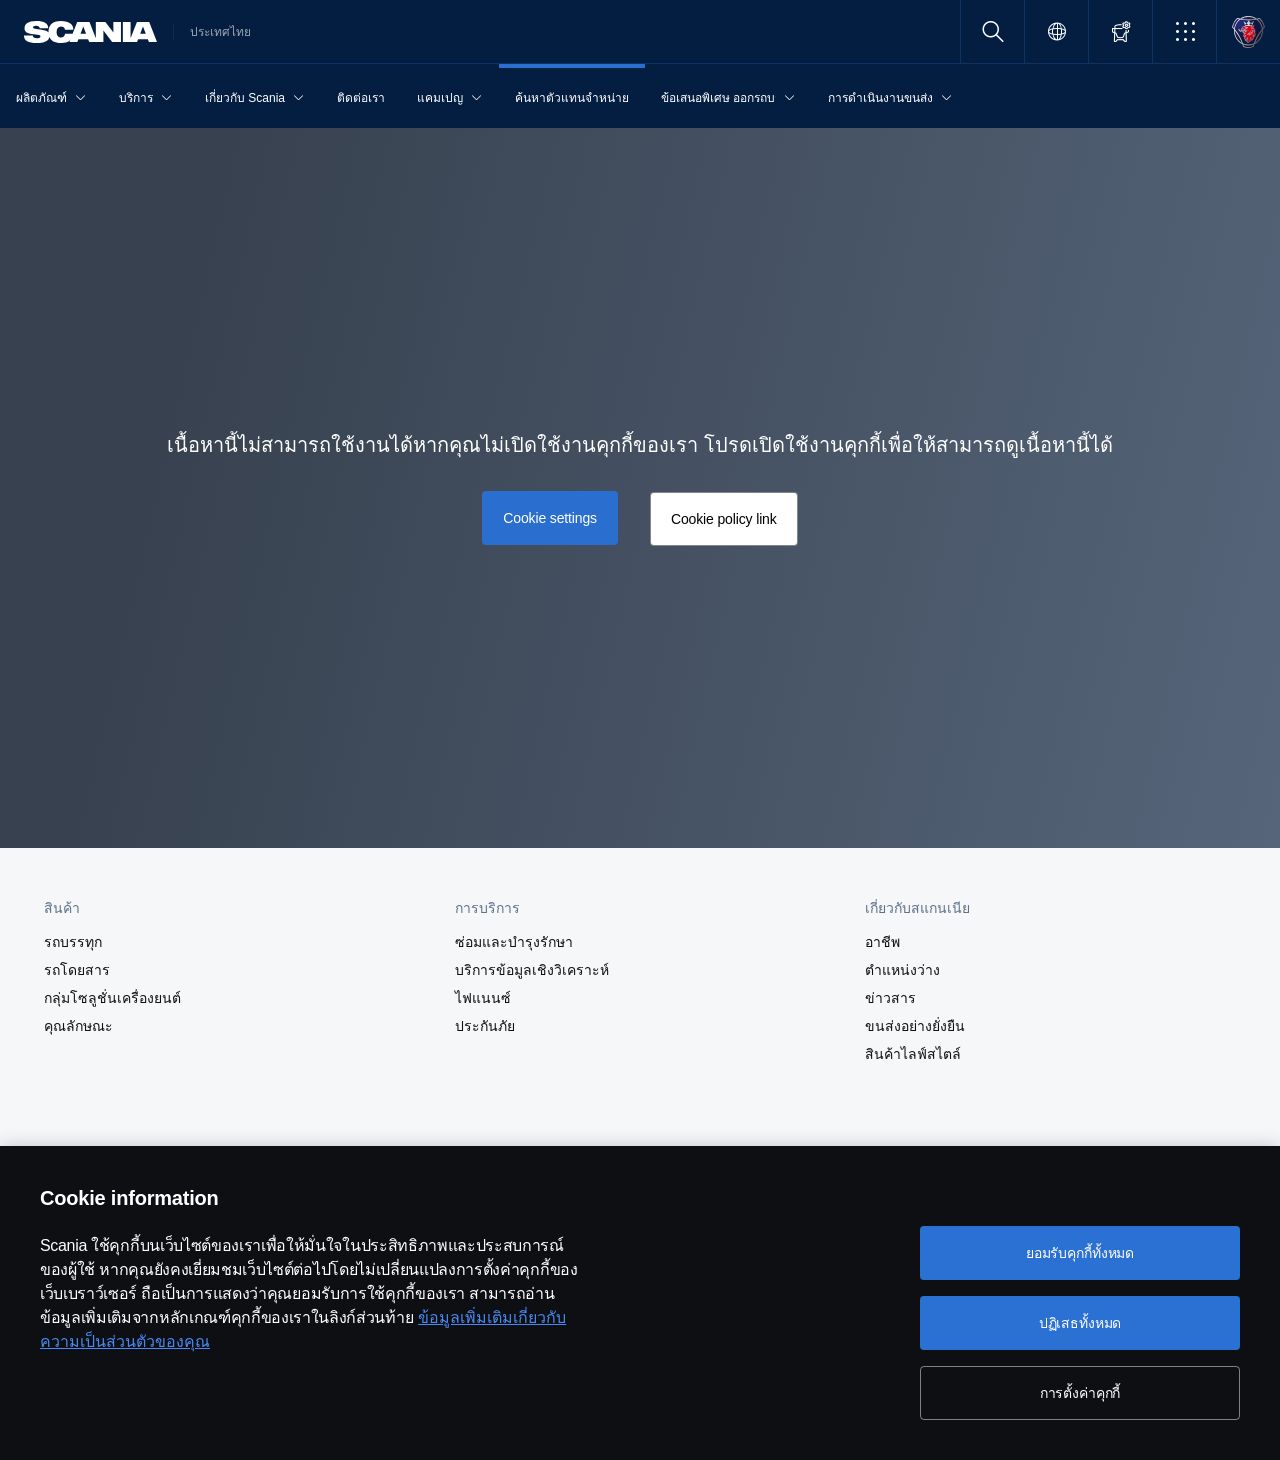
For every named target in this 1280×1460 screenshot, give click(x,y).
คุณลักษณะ (78, 1026)
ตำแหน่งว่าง (902, 970)
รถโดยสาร (77, 970)
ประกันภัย (485, 1026)
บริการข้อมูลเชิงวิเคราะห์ (532, 970)
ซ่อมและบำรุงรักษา (514, 942)
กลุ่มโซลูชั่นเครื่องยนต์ (112, 998)
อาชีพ (882, 942)
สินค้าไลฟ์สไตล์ (913, 1054)
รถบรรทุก (73, 942)
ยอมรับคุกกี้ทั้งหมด (1080, 1253)
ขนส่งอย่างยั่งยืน (915, 1026)
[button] (1184, 31)
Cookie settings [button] (550, 518)
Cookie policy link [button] (724, 519)
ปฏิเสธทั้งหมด (1080, 1323)
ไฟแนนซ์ (483, 998)
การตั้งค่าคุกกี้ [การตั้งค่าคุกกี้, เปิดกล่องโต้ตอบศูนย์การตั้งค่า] (1080, 1393)
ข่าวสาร (890, 998)
